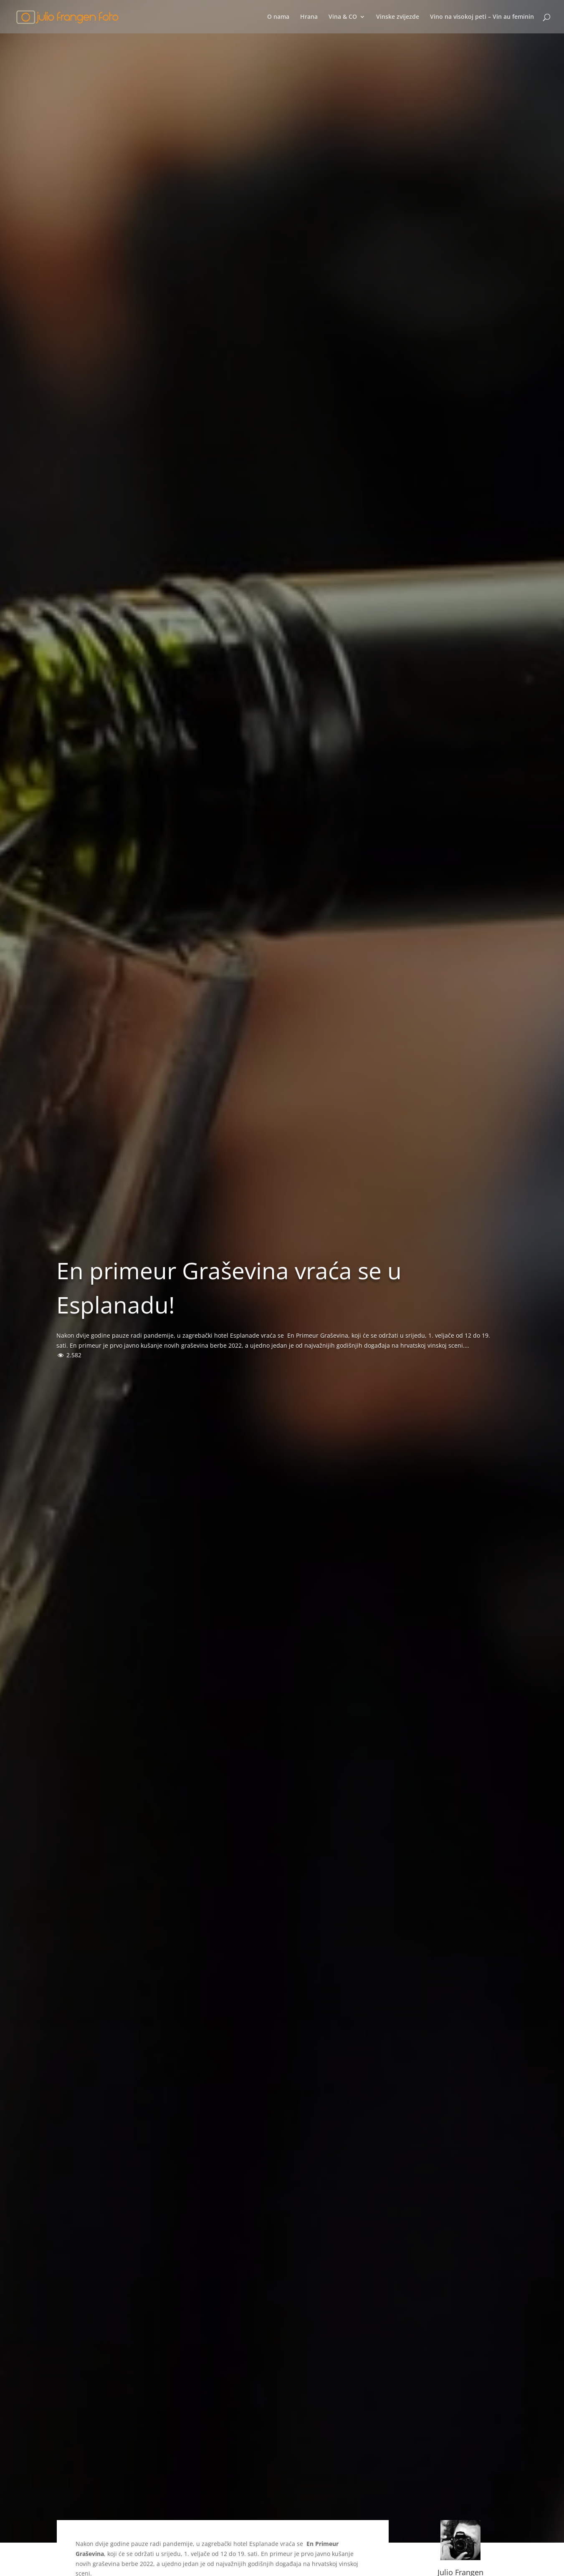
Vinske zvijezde (397, 17)
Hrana (309, 17)
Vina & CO (343, 17)
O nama (278, 17)
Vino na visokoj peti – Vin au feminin (482, 17)
